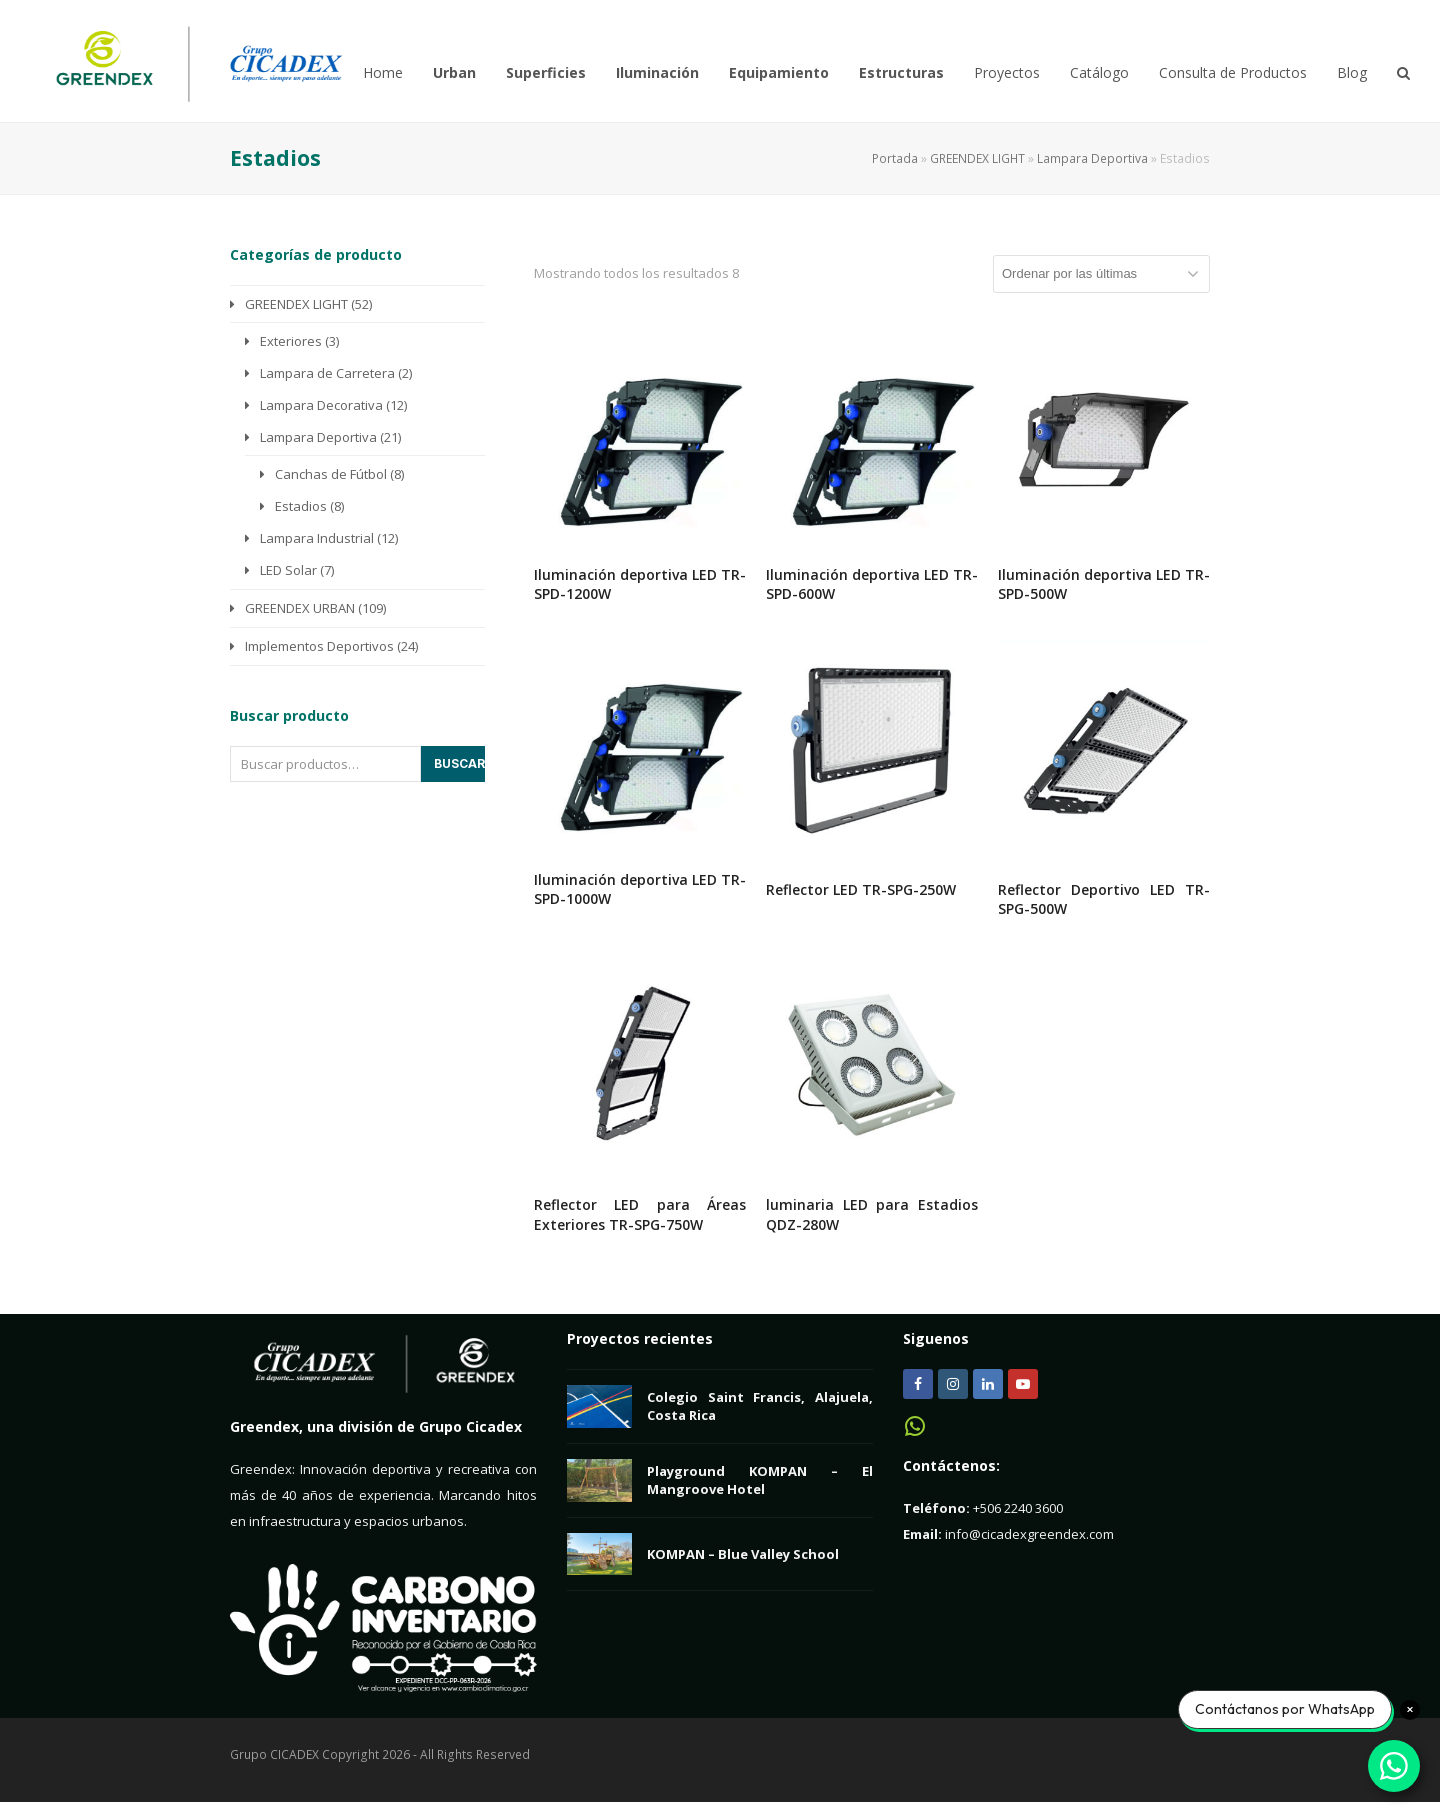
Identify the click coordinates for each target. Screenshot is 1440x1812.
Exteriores (291, 341)
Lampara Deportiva (1092, 158)
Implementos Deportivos (319, 646)
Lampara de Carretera (327, 373)
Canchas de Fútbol (331, 474)
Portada (895, 158)
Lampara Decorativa (321, 405)
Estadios (301, 506)
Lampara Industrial (317, 538)
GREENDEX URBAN (300, 608)
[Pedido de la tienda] (1101, 274)
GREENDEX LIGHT (977, 158)
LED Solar (288, 570)
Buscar (459, 763)
